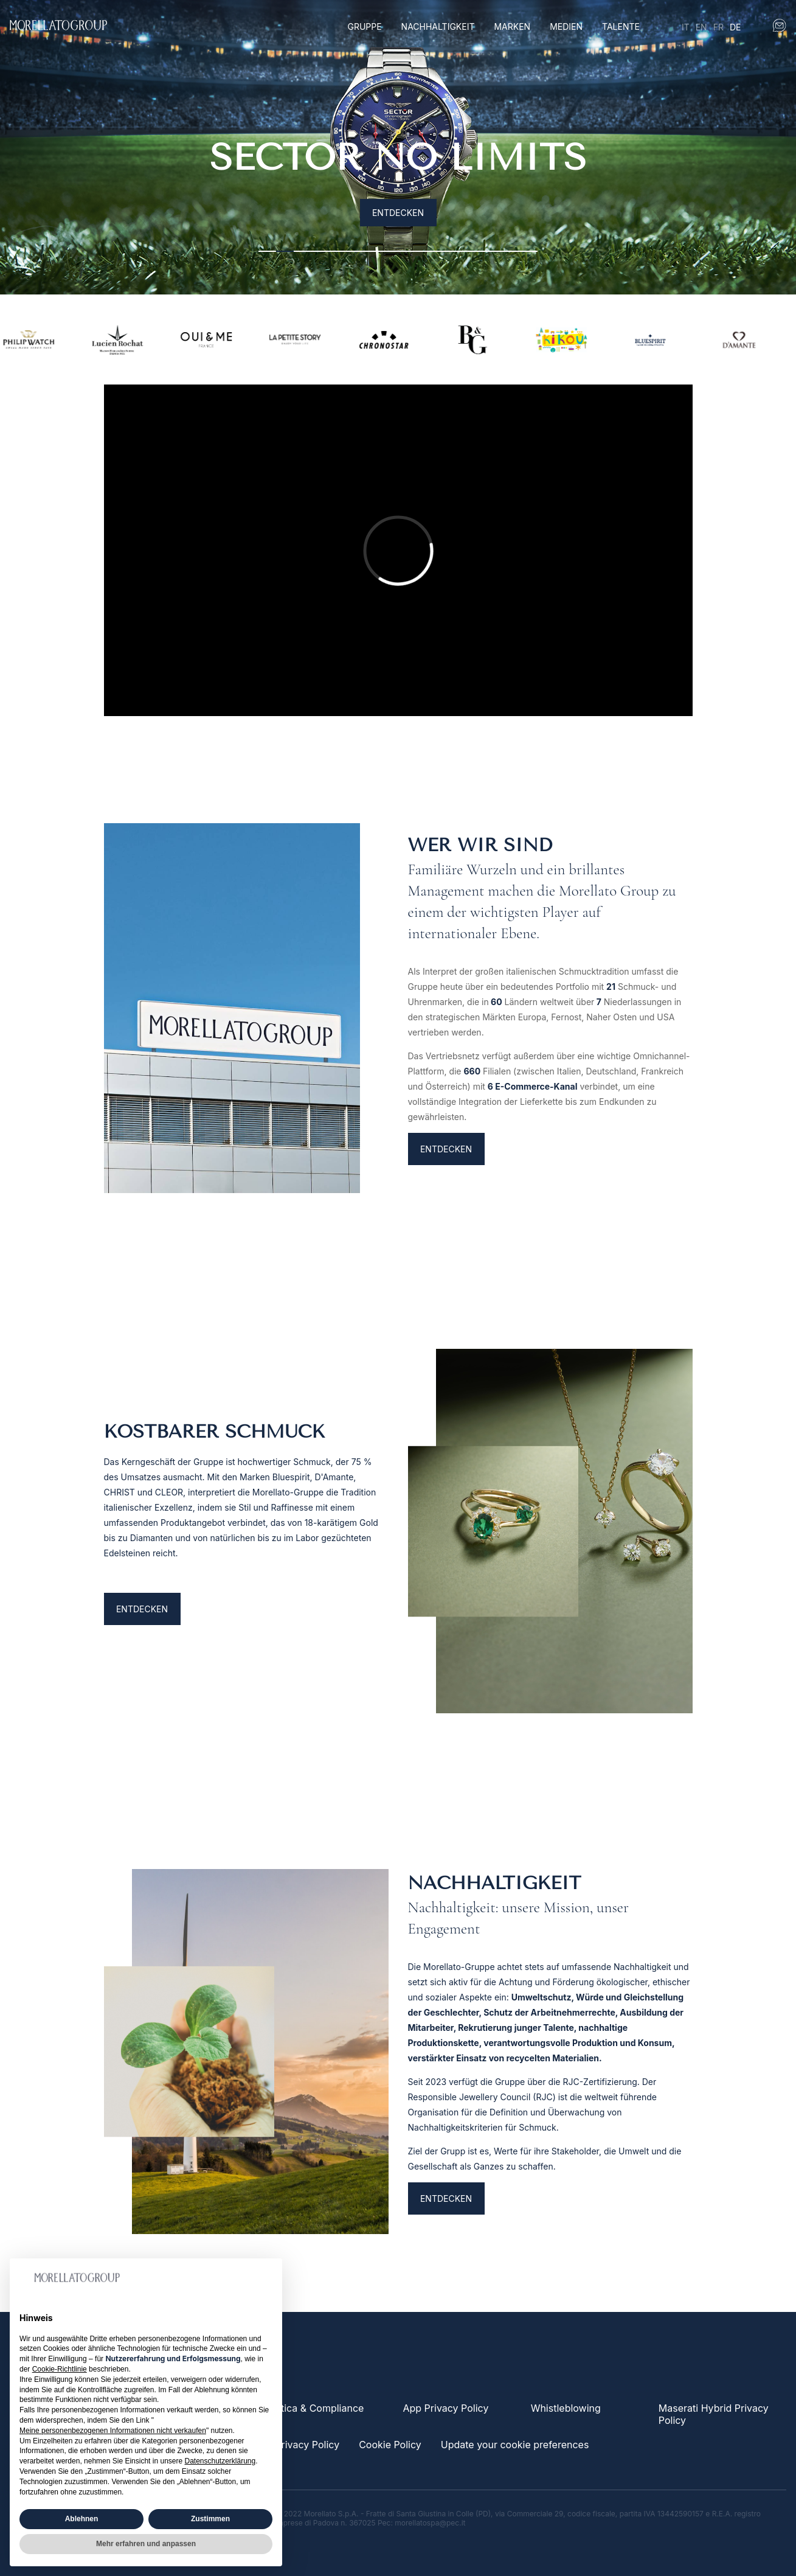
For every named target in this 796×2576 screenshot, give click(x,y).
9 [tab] (407, 251)
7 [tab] (372, 251)
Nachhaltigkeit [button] (438, 26)
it (686, 27)
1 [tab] (267, 251)
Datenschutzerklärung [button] (219, 2461)
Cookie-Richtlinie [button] (59, 2369)
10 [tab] (424, 251)
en (701, 27)
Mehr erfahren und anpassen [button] (146, 2543)
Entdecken (398, 212)
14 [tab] (494, 251)
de (735, 27)
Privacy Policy (307, 2444)
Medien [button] (566, 26)
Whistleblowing (566, 2408)
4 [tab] (319, 251)
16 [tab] (529, 251)
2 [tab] (285, 251)
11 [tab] (442, 251)
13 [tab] (476, 251)
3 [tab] (302, 251)
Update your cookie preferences (515, 2444)
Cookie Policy (390, 2444)
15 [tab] (511, 251)
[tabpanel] (398, 147)
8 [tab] (389, 251)
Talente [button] (621, 26)
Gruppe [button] (364, 26)
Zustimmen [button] (210, 2519)
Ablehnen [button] (82, 2519)
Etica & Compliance (319, 2408)
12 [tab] (459, 251)
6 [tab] (355, 251)
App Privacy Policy (445, 2408)
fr (718, 27)
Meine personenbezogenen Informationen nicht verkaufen (112, 2430)
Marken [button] (512, 26)
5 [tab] (337, 251)
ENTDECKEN (446, 1232)
